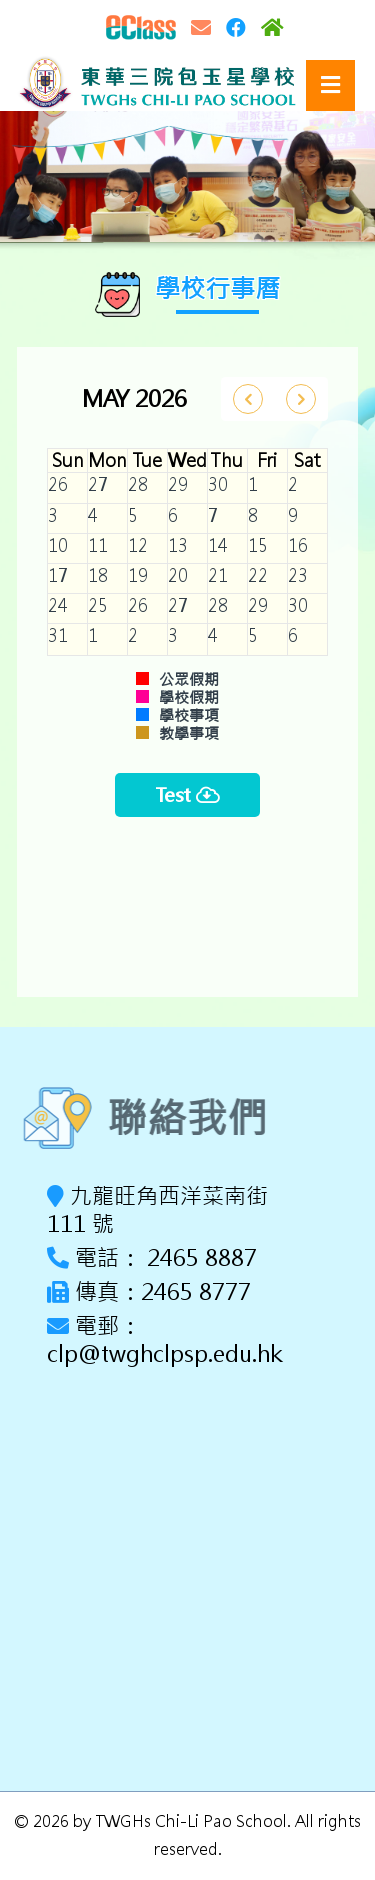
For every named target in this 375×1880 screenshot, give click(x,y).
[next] (301, 399)
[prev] (247, 399)
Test (187, 795)
